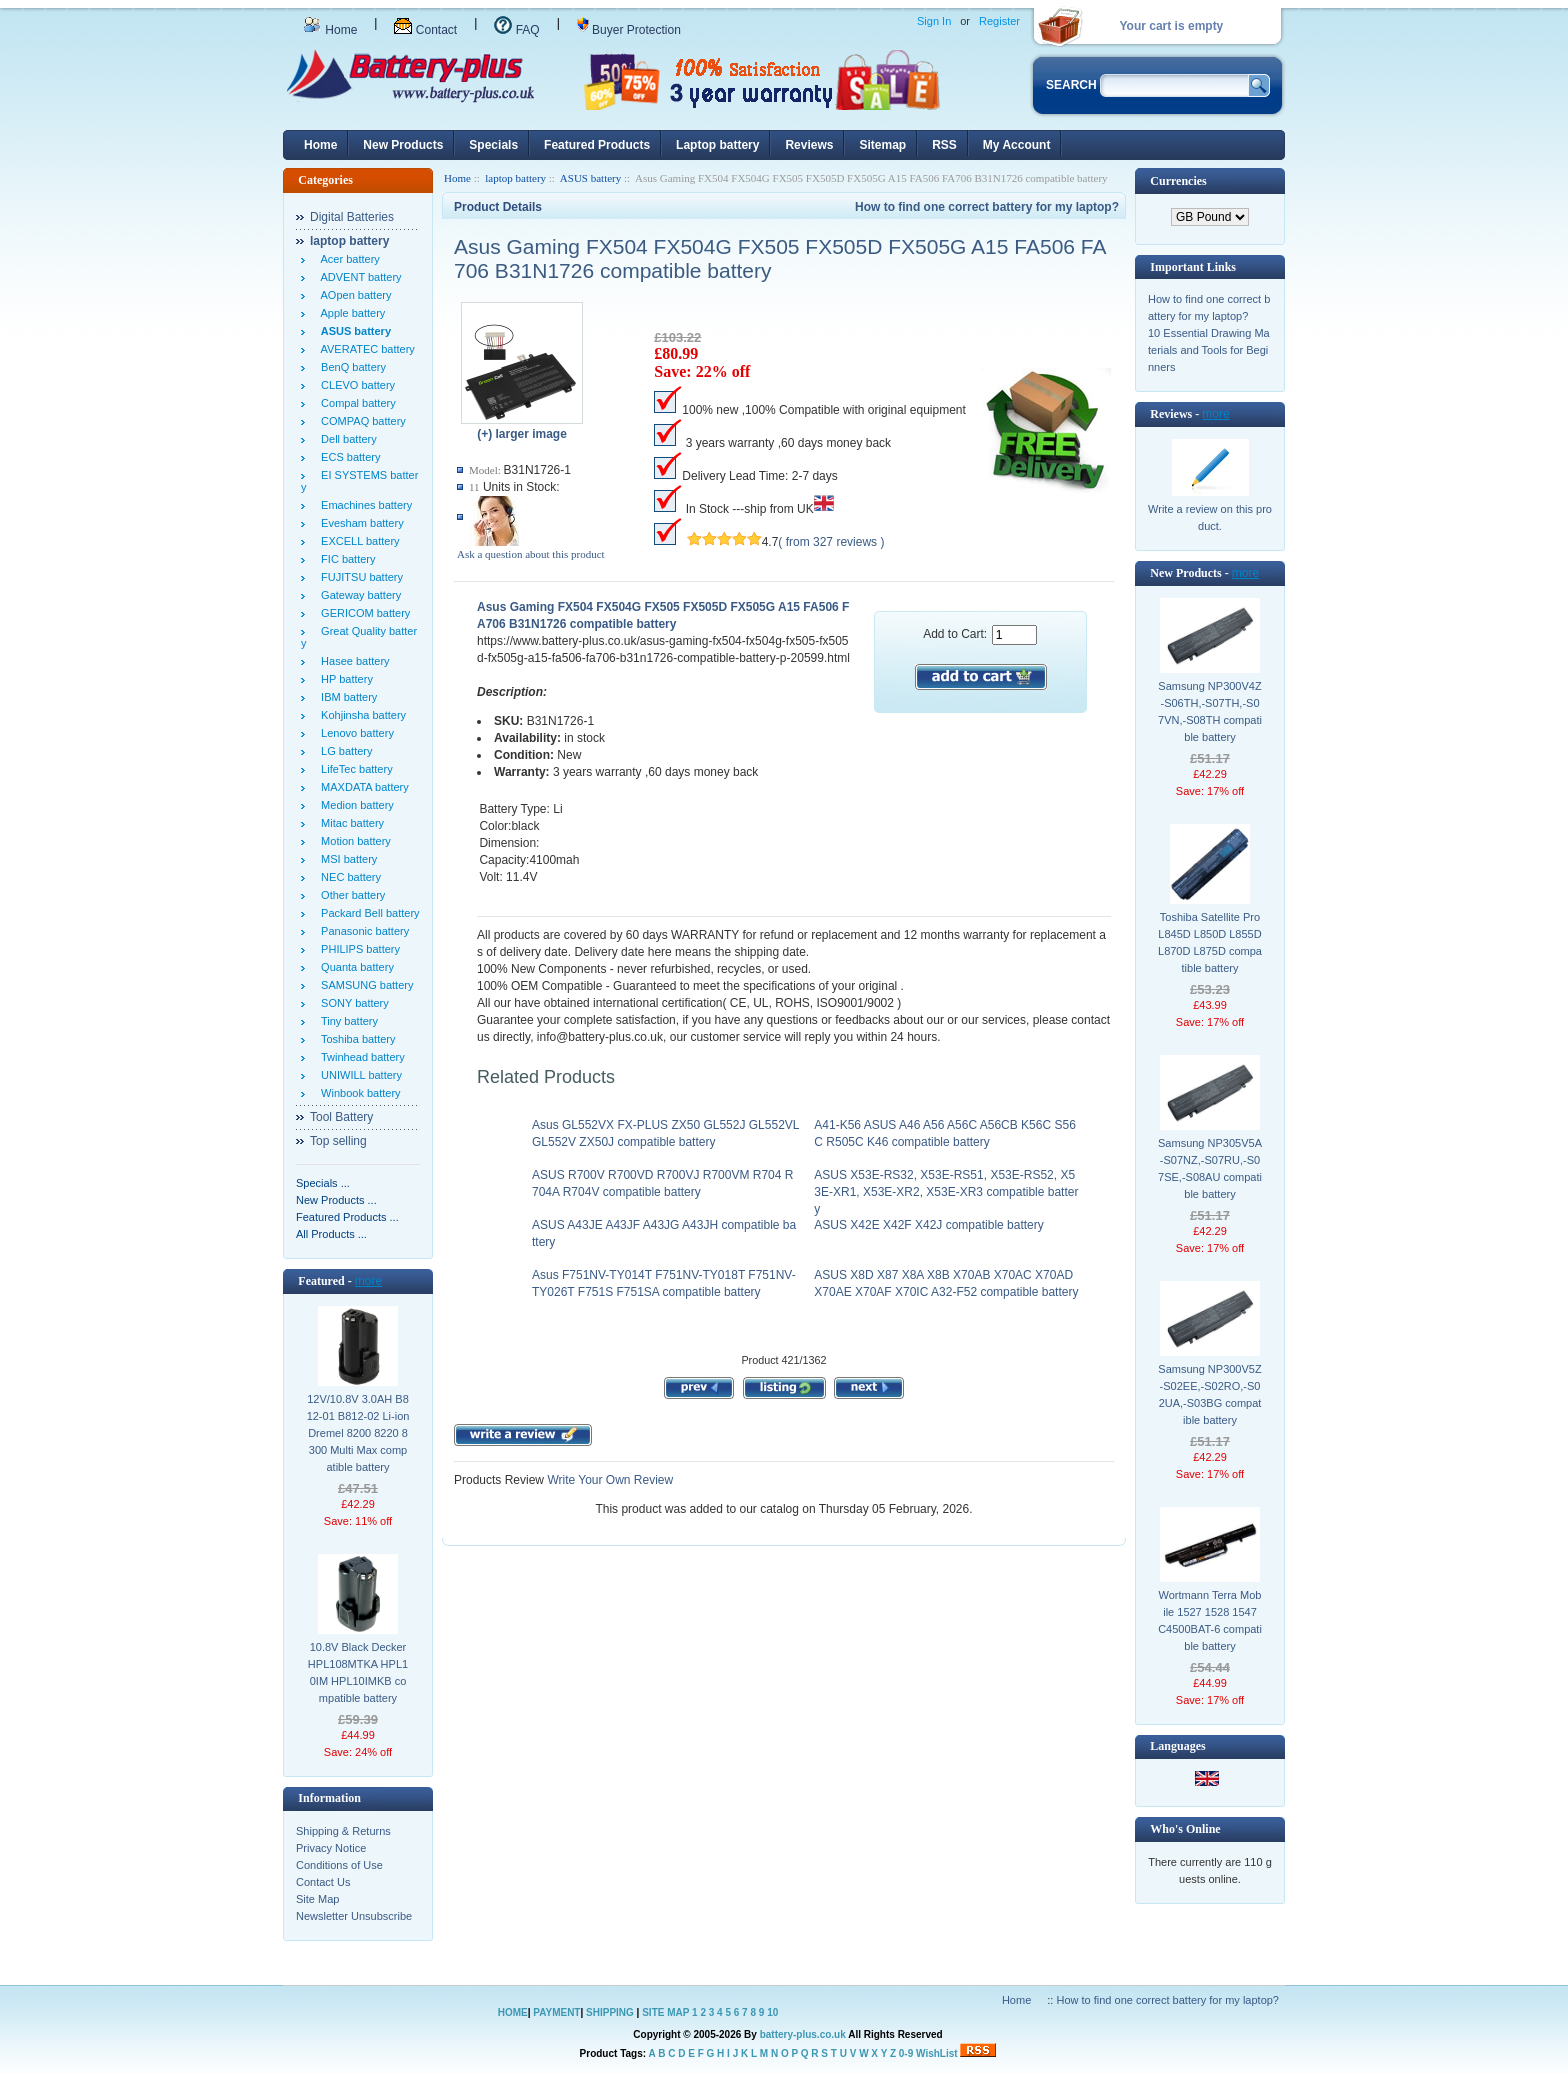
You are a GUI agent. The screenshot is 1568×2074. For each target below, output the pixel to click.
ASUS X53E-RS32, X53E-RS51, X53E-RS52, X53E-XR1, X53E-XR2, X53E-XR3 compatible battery (946, 1192)
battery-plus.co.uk (803, 2034)
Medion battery (354, 805)
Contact (425, 30)
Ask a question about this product (531, 554)
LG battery (343, 751)
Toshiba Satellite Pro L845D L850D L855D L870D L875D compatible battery (1210, 942)
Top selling (338, 1141)
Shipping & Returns (343, 1831)
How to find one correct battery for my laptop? (987, 207)
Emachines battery (363, 505)
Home (330, 30)
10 (772, 2012)
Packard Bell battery (367, 913)
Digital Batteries (352, 217)
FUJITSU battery (359, 577)
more (368, 1281)
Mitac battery (349, 823)
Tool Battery (341, 1117)
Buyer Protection (629, 30)
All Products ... (331, 1234)
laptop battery (515, 178)
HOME (513, 2012)
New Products (403, 145)
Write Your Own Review (608, 1480)
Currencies (1178, 181)
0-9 (906, 2053)
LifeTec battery (354, 769)
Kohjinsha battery (360, 715)
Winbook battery (358, 1093)
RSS (944, 145)
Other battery (350, 895)
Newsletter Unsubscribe (354, 1916)
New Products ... (336, 1200)
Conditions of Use (339, 1865)
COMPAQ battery (360, 421)
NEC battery (348, 877)
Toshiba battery (355, 1039)
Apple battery (350, 313)
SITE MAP (665, 2012)
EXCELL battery (357, 541)
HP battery (344, 679)
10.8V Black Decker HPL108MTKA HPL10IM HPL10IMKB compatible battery (358, 1672)
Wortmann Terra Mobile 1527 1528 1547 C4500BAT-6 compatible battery (1210, 1620)
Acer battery (347, 259)
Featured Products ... (347, 1217)
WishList (937, 2053)
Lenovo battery (354, 733)
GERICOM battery (362, 613)
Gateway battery (358, 595)
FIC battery (345, 559)
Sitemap (882, 145)
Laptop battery (717, 145)
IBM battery (346, 697)
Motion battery (353, 841)
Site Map (317, 1899)
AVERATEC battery (365, 349)
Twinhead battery (360, 1057)
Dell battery (346, 439)
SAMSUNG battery (364, 985)
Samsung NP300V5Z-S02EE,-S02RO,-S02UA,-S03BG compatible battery (1209, 1394)
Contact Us (323, 1882)
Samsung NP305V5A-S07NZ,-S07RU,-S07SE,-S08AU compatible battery (1210, 1168)
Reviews (809, 145)
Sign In (934, 21)
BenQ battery (350, 367)
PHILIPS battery (357, 949)
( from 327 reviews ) (831, 542)
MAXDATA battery (362, 787)
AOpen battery (353, 295)
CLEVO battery (355, 385)
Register (999, 21)
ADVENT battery (358, 277)
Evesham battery (359, 523)
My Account (1017, 145)
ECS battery (347, 457)
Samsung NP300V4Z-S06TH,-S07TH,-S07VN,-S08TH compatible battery (1210, 711)
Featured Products (597, 145)
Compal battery (355, 403)
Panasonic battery (362, 931)
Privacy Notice (331, 1848)
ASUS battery (590, 178)
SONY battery (352, 1003)
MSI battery (346, 859)
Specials (493, 145)
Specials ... (323, 1183)
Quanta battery (354, 967)
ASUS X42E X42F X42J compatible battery (928, 1225)
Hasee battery (352, 661)
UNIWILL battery (358, 1075)
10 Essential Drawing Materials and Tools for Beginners (1209, 350)
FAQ (516, 30)
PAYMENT (556, 2012)
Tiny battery (346, 1021)
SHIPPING (610, 2012)
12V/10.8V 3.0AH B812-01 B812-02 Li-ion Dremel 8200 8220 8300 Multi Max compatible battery (358, 1433)
